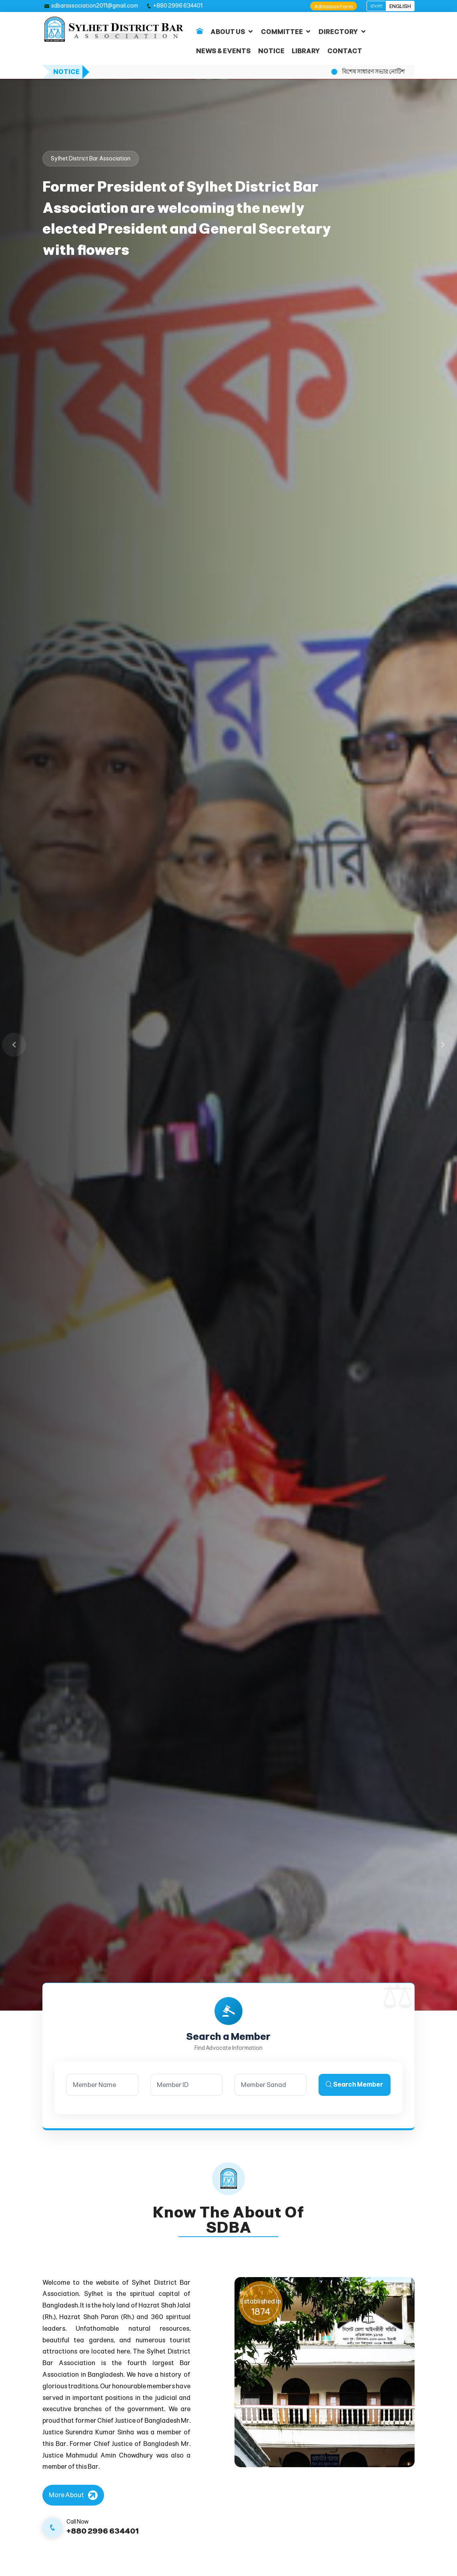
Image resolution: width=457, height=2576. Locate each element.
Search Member (354, 2084)
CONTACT (344, 51)
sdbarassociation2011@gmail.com (94, 6)
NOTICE (271, 51)
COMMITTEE (282, 32)
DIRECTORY (338, 32)
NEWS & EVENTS (223, 51)
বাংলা (376, 6)
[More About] (73, 2495)
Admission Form (333, 7)
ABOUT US (227, 32)
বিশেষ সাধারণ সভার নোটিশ (373, 71)
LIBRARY (306, 51)
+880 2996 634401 (177, 6)
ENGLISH (400, 6)
